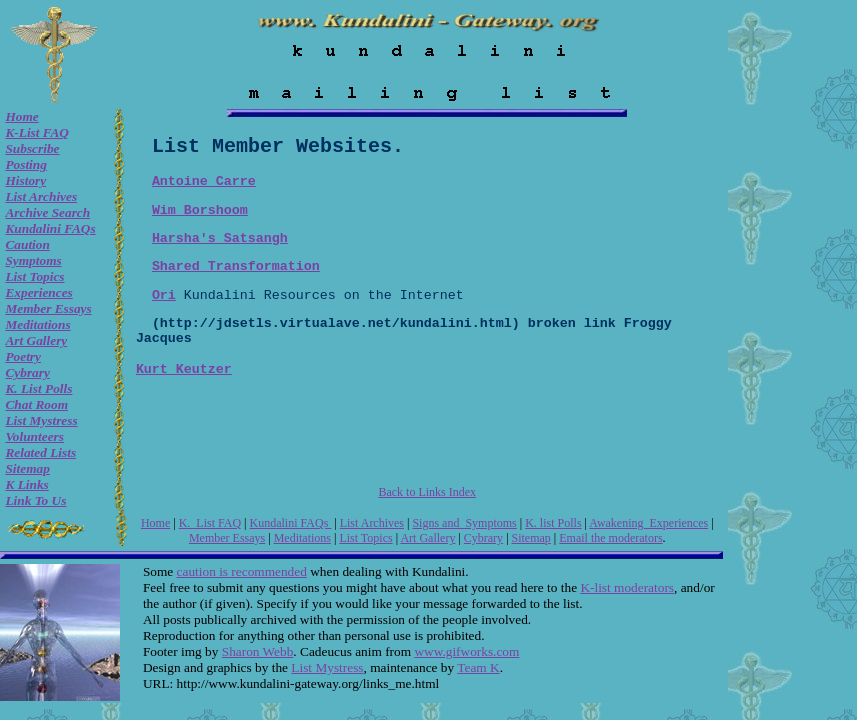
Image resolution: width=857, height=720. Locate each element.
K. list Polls (38, 388)
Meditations (37, 324)
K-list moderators (627, 587)
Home (21, 116)
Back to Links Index (427, 492)
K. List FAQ (210, 523)
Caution (27, 244)
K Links (26, 484)
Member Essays (48, 308)
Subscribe (32, 148)
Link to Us (35, 500)
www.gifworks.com (466, 651)
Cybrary (27, 372)
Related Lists (40, 452)
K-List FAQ (37, 132)
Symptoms (33, 260)
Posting (25, 164)
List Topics (34, 276)
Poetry (23, 356)
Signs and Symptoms (464, 523)
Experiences (38, 292)
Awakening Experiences (648, 523)
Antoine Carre (204, 181)
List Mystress (41, 420)
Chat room (36, 404)
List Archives (41, 196)
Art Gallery (36, 340)
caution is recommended (242, 571)
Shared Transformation (236, 266)
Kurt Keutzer (184, 369)
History (25, 180)
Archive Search (47, 212)
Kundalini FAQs (50, 228)
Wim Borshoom (200, 210)
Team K (478, 667)
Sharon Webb (258, 651)
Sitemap (27, 468)
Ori (164, 295)
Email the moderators (610, 538)
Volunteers (34, 436)
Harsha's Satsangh (220, 238)
